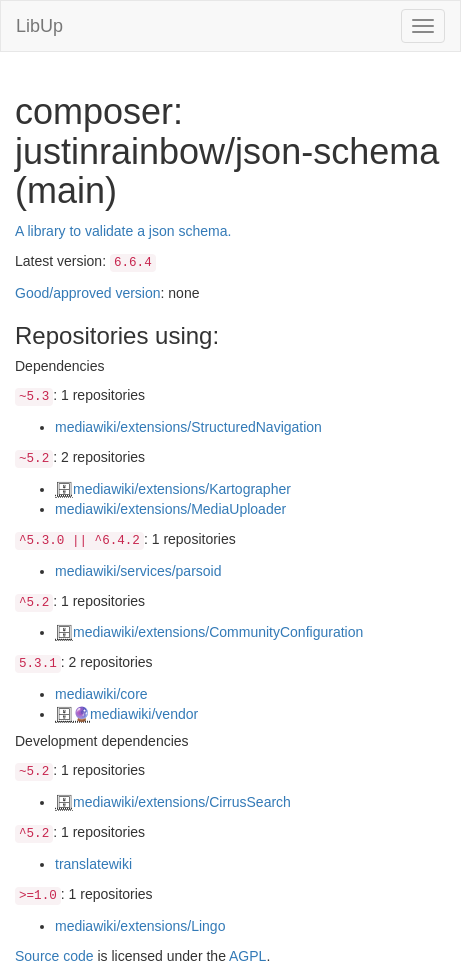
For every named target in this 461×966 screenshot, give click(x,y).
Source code (54, 956)
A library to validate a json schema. (123, 231)
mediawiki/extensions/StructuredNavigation (188, 427)
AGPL (247, 956)
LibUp (39, 26)
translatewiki (93, 864)
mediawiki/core (101, 694)
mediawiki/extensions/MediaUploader (170, 509)
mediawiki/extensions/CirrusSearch (182, 802)
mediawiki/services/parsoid (138, 571)
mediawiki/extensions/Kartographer (182, 489)
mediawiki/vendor (144, 714)
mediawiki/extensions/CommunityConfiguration (218, 632)
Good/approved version (88, 293)
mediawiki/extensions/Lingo (140, 926)
